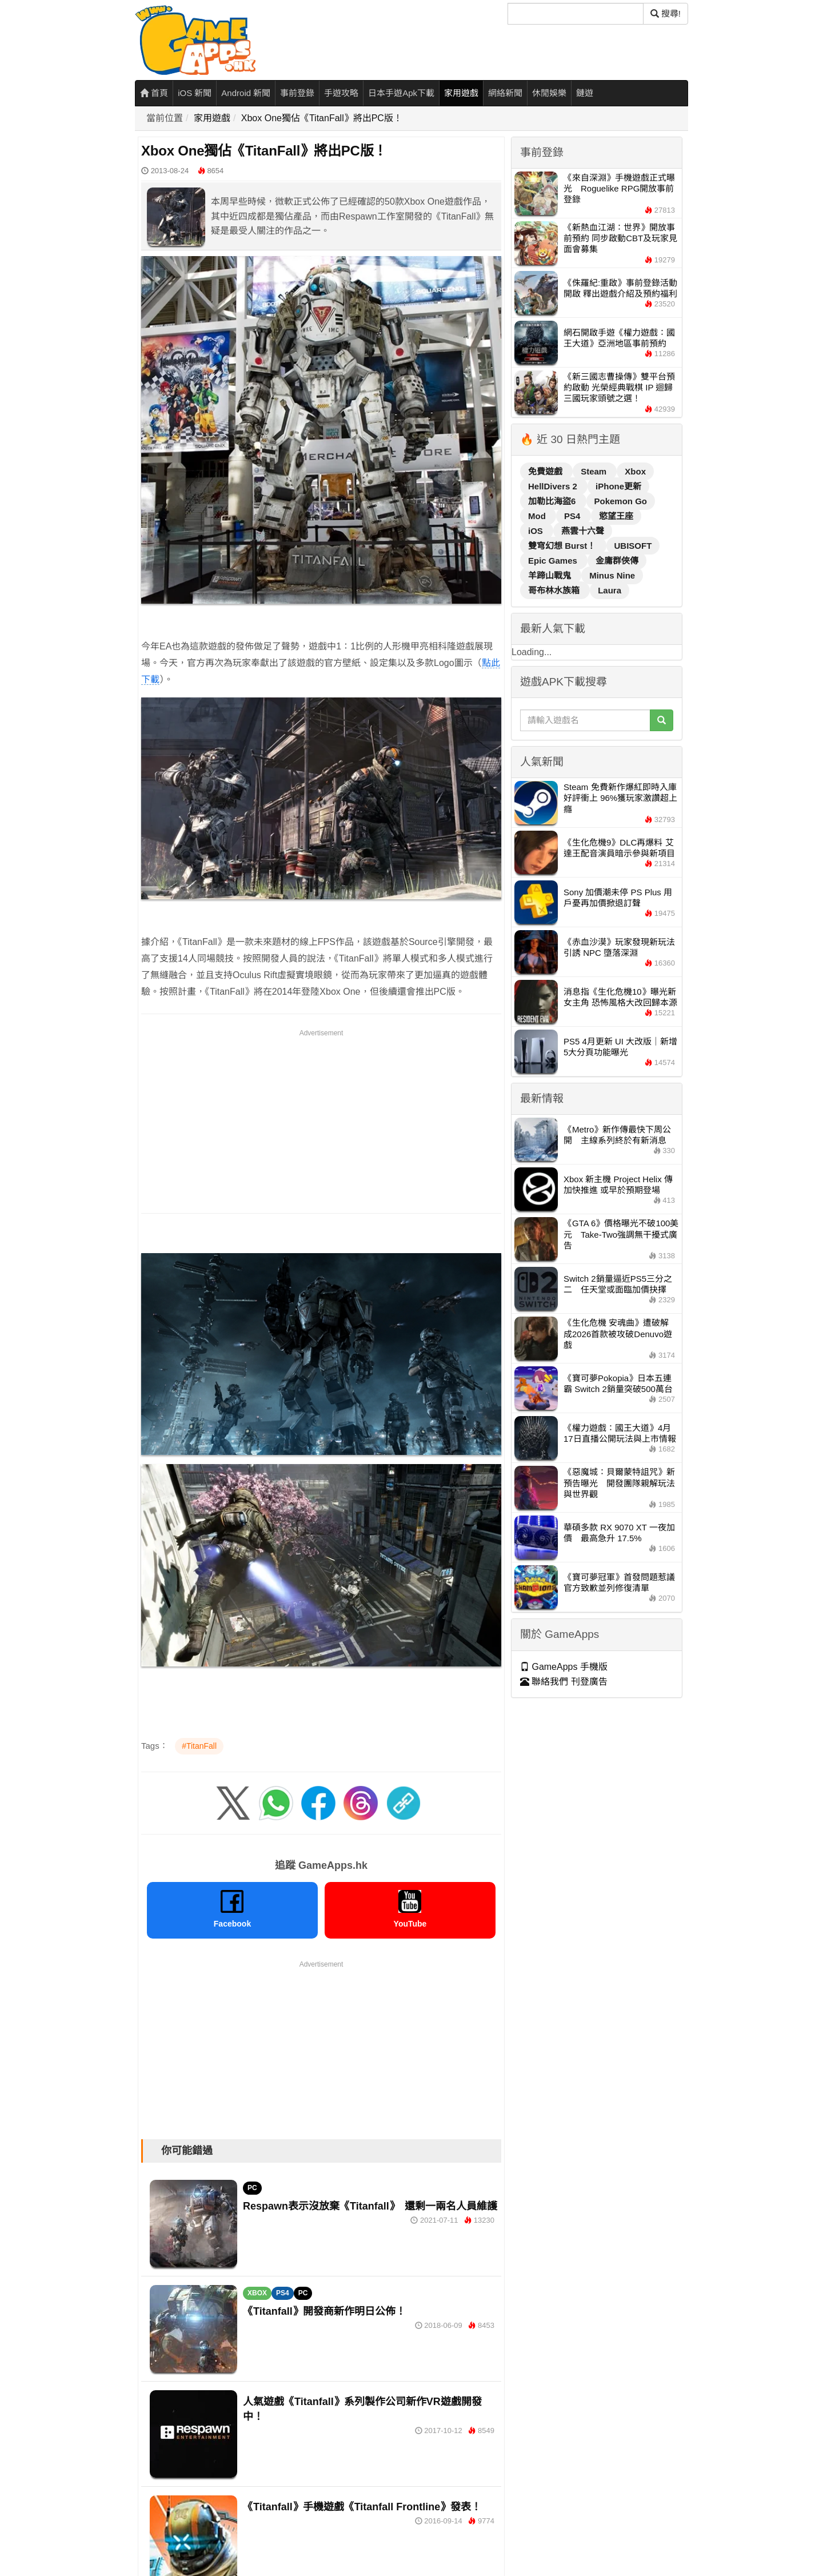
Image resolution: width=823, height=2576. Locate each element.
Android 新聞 (245, 93)
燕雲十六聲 (582, 531)
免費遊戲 (546, 471)
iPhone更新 (618, 486)
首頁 (154, 93)
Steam (595, 471)
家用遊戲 (461, 93)
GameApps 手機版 (564, 1667)
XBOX (257, 2293)
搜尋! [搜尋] (665, 13)
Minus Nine (612, 575)
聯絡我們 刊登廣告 (564, 1681)
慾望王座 (616, 516)
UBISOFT (633, 546)
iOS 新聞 (194, 93)
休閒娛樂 (549, 93)
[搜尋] (576, 14)
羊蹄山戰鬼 (550, 575)
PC (252, 2188)
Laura (609, 590)
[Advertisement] (321, 1119)
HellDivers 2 (554, 486)
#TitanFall (199, 1745)
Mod (538, 516)
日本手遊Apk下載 (401, 93)
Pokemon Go (621, 501)
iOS (536, 531)
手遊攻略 (341, 93)
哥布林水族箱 (555, 590)
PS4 (282, 2293)
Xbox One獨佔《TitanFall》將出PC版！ (321, 118)
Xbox (635, 471)
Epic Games (554, 560)
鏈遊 (584, 93)
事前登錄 (297, 93)
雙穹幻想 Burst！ (563, 546)
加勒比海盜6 (553, 501)
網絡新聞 (505, 93)
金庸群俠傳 (617, 560)
